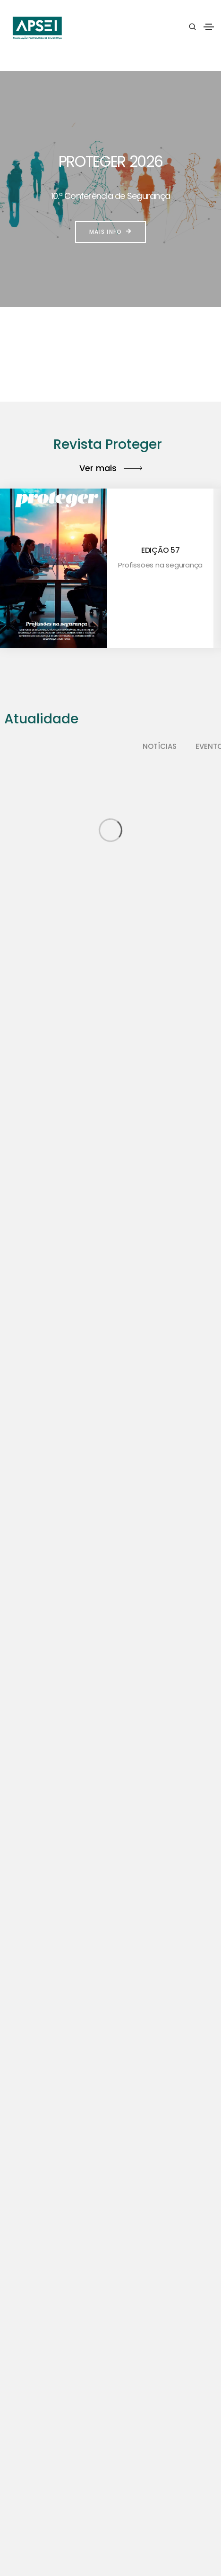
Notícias (160, 746)
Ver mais (110, 468)
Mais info (110, 232)
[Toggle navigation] (209, 27)
